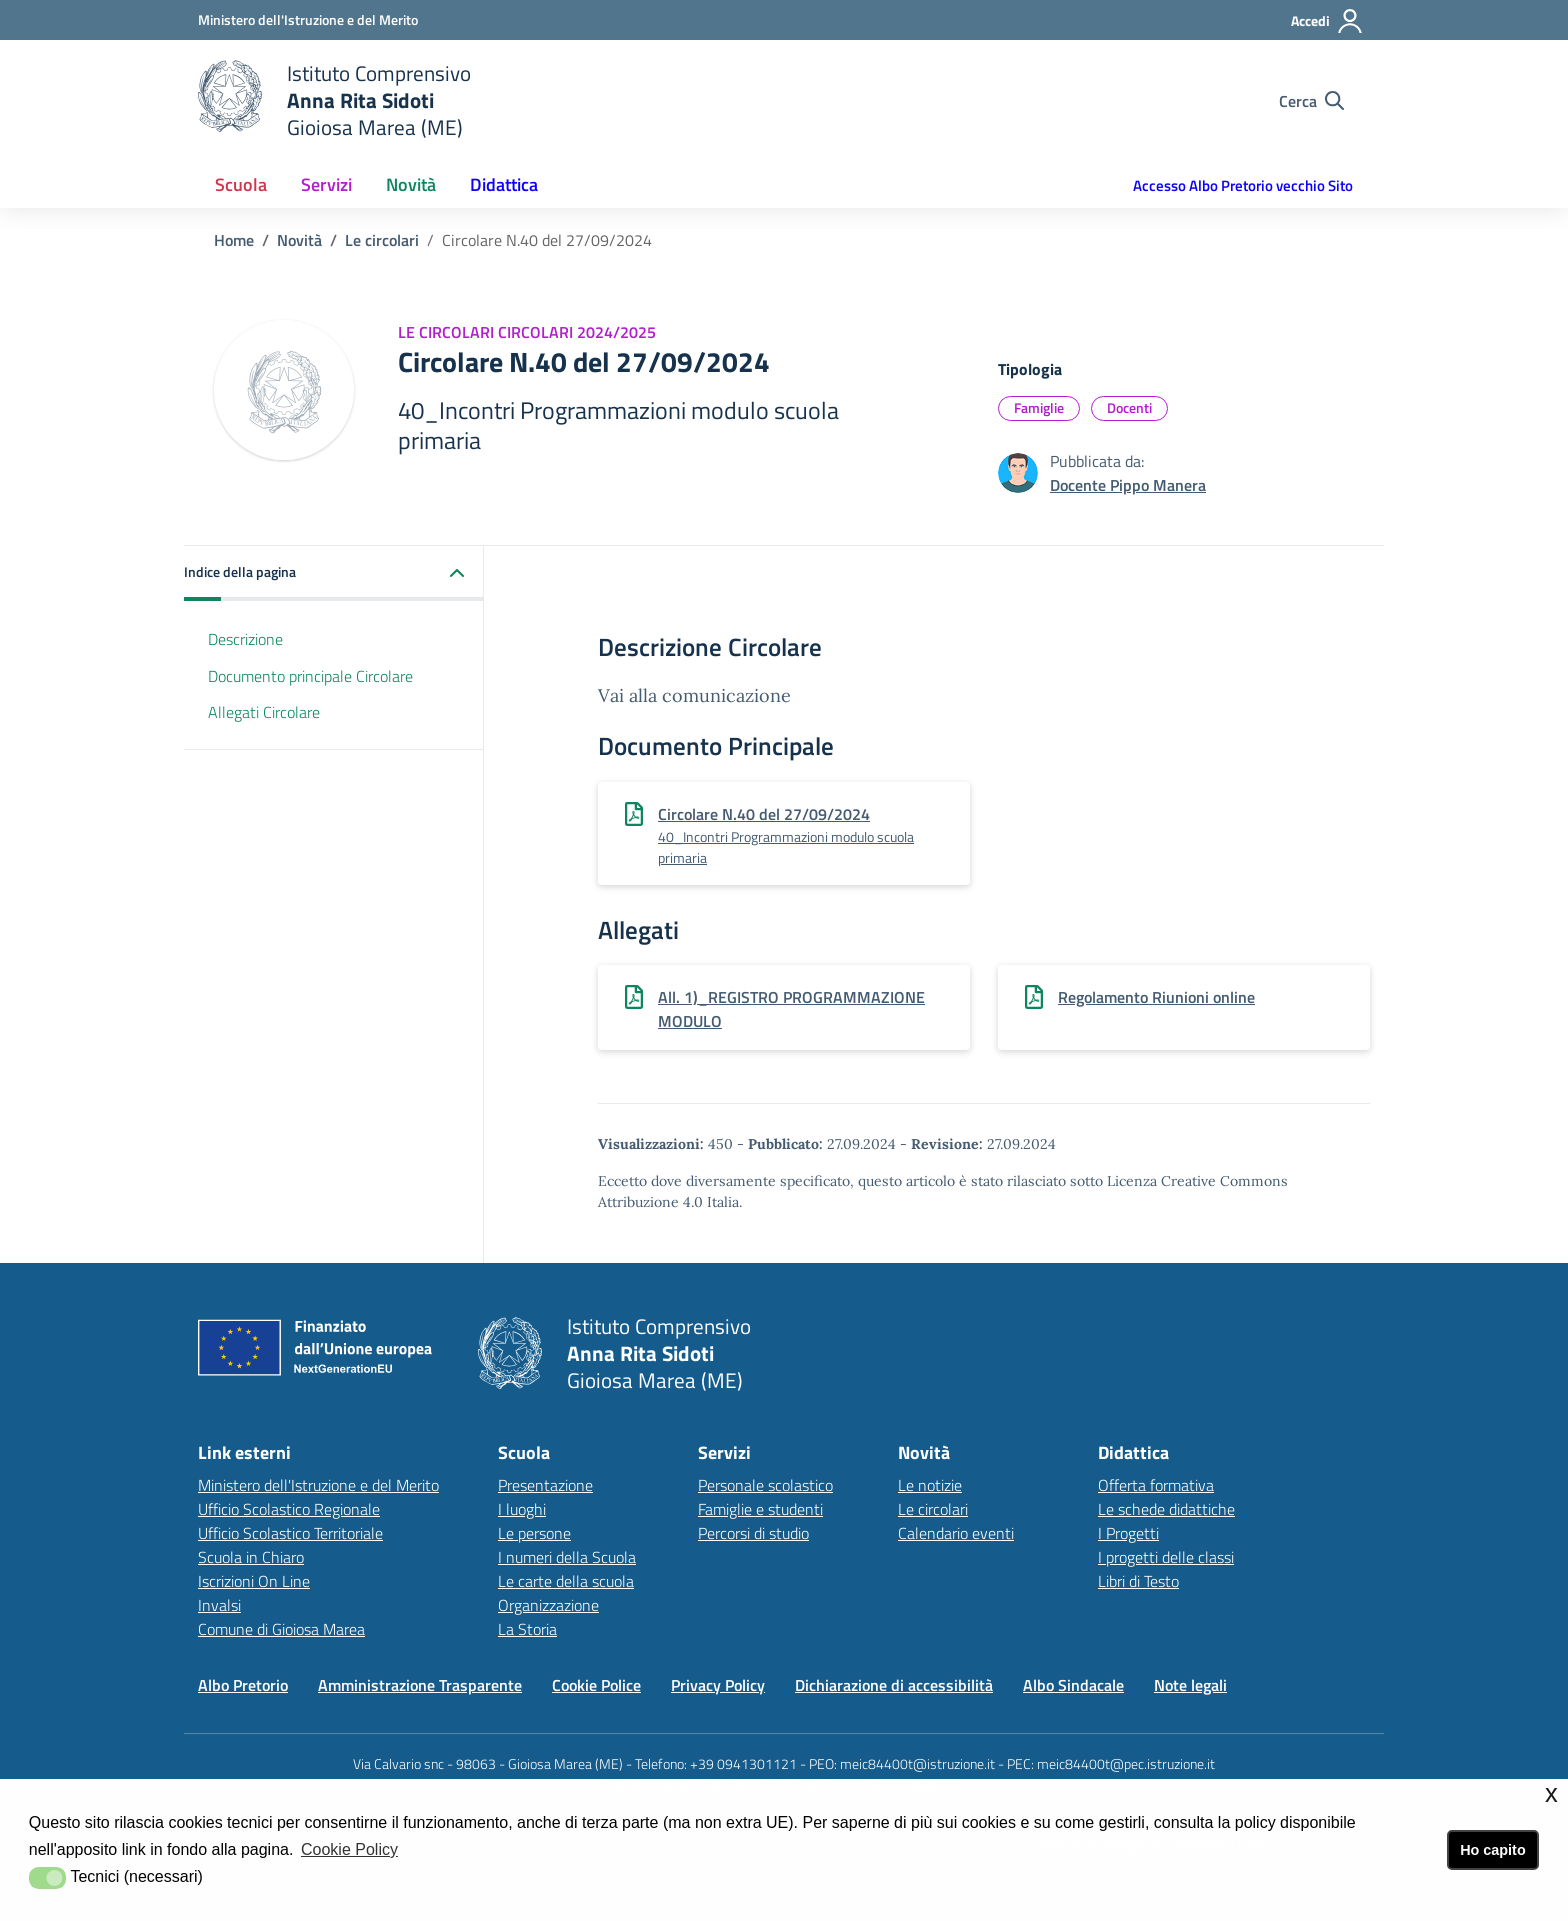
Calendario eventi (956, 1533)
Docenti (1129, 407)
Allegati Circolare (264, 712)
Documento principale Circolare (310, 676)
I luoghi (522, 1509)
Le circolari (382, 240)
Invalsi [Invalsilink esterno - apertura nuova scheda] (219, 1605)
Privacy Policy (718, 1685)
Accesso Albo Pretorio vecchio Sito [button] (1243, 185)
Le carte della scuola (566, 1581)
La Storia (527, 1629)
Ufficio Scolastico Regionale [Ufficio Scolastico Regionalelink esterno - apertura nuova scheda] (289, 1509)
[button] (334, 573)
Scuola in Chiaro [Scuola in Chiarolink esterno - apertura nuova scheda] (251, 1557)
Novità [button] (411, 184)
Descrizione (245, 639)
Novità (299, 240)
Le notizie (930, 1485)
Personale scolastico (765, 1485)
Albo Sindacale (1073, 1685)
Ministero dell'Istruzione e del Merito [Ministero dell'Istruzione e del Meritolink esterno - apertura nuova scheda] (318, 1485)
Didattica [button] (504, 184)
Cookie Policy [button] (349, 1849)
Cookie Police (596, 1685)
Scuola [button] (241, 184)
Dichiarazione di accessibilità (894, 1685)
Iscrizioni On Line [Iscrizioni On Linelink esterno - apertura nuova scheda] (254, 1581)
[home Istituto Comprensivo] (334, 100)
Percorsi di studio (753, 1533)
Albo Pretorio (243, 1685)
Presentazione (545, 1485)
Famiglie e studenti (760, 1509)
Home (234, 240)
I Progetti (1128, 1533)
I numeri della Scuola (567, 1557)
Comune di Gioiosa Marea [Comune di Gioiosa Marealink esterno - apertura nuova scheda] (281, 1629)
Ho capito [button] (1493, 1850)
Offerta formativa (1156, 1485)
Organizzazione (548, 1605)
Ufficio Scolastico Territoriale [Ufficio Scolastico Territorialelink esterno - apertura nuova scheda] (290, 1533)
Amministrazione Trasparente (420, 1685)
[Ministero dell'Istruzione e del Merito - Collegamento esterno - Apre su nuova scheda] (308, 19)
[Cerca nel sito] (1311, 101)
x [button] (1551, 1793)
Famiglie (1039, 407)
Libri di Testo (1138, 1581)
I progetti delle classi (1166, 1557)
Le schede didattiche (1166, 1509)
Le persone (534, 1533)
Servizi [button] (326, 184)
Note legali (1190, 1685)
